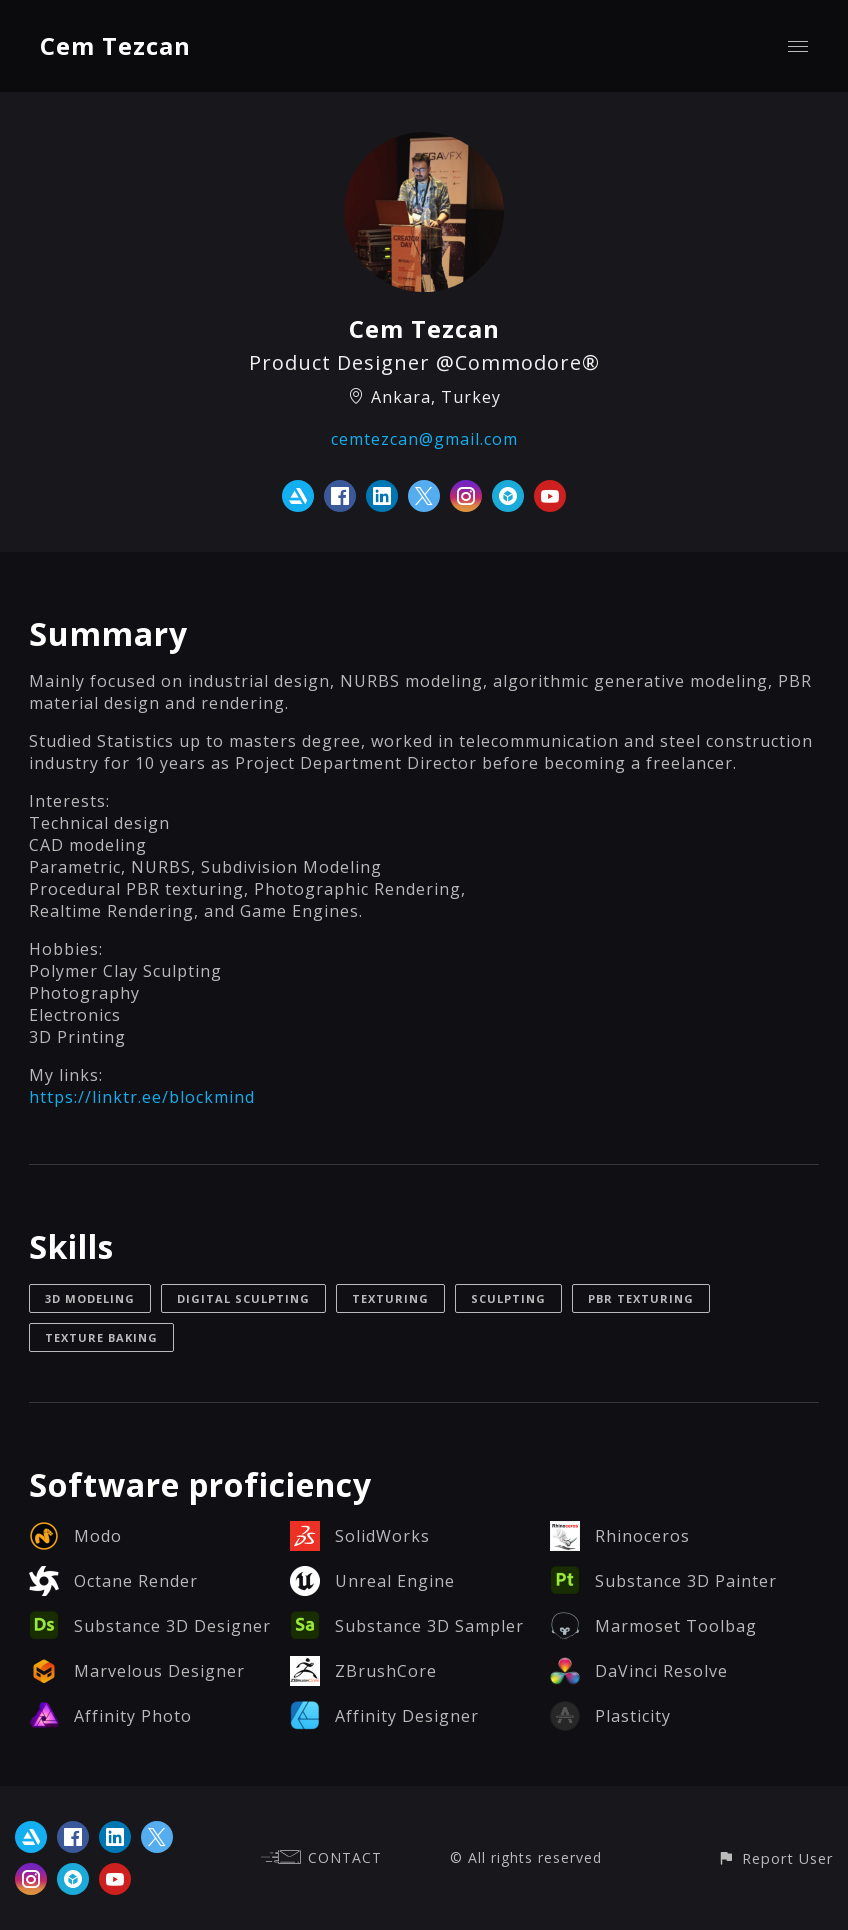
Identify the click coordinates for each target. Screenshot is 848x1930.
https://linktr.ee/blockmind (142, 1097)
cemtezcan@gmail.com (424, 439)
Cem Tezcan (115, 45)
